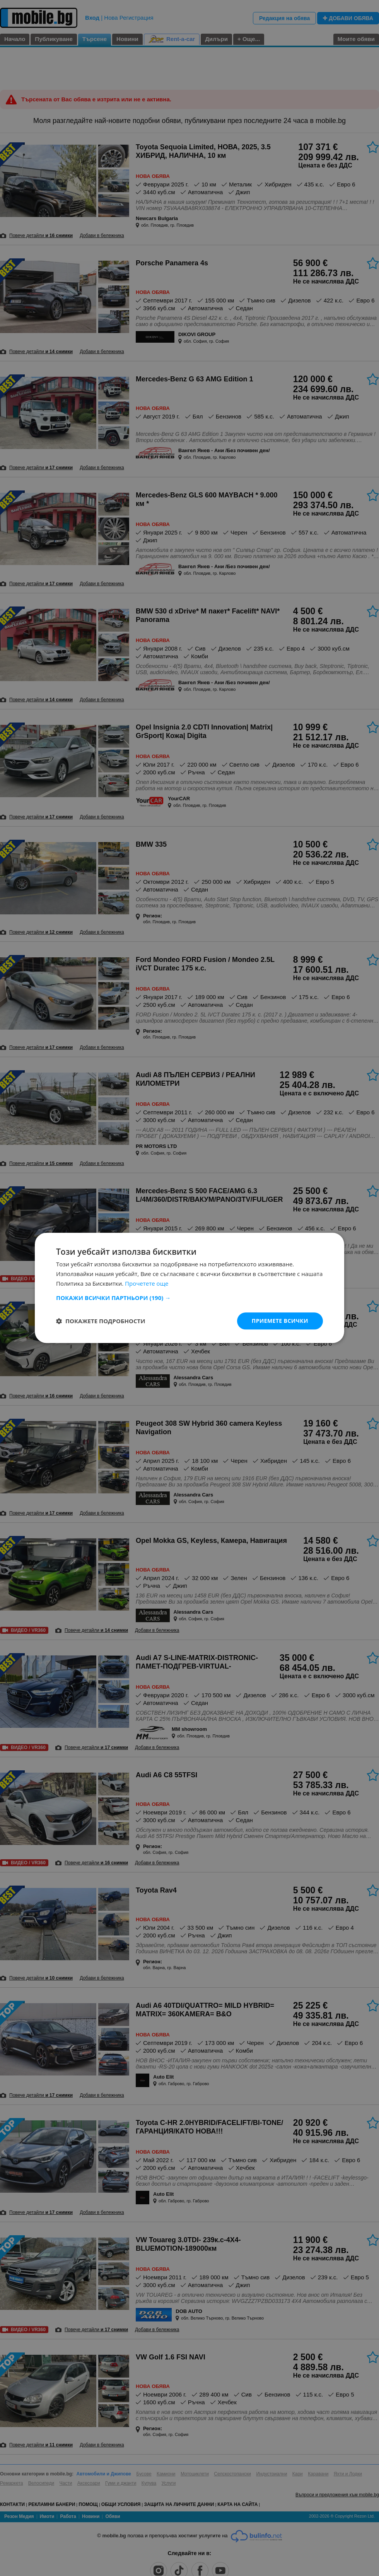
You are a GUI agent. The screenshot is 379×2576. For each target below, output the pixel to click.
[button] (189, 1297)
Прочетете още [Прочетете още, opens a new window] (146, 1283)
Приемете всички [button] (280, 1320)
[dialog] (189, 1288)
